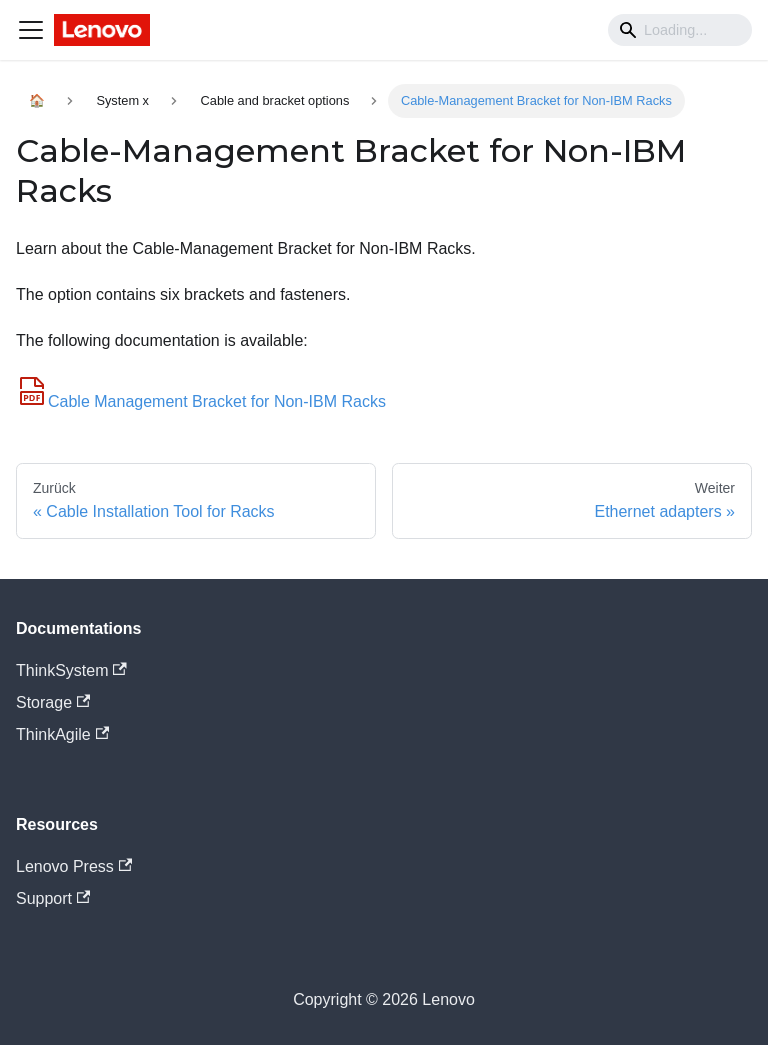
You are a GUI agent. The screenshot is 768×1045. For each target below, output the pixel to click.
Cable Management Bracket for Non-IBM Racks (201, 401)
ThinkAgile (62, 734)
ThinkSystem (71, 670)
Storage (53, 702)
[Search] (680, 30)
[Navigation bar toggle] (31, 30)
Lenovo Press (74, 866)
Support (53, 898)
